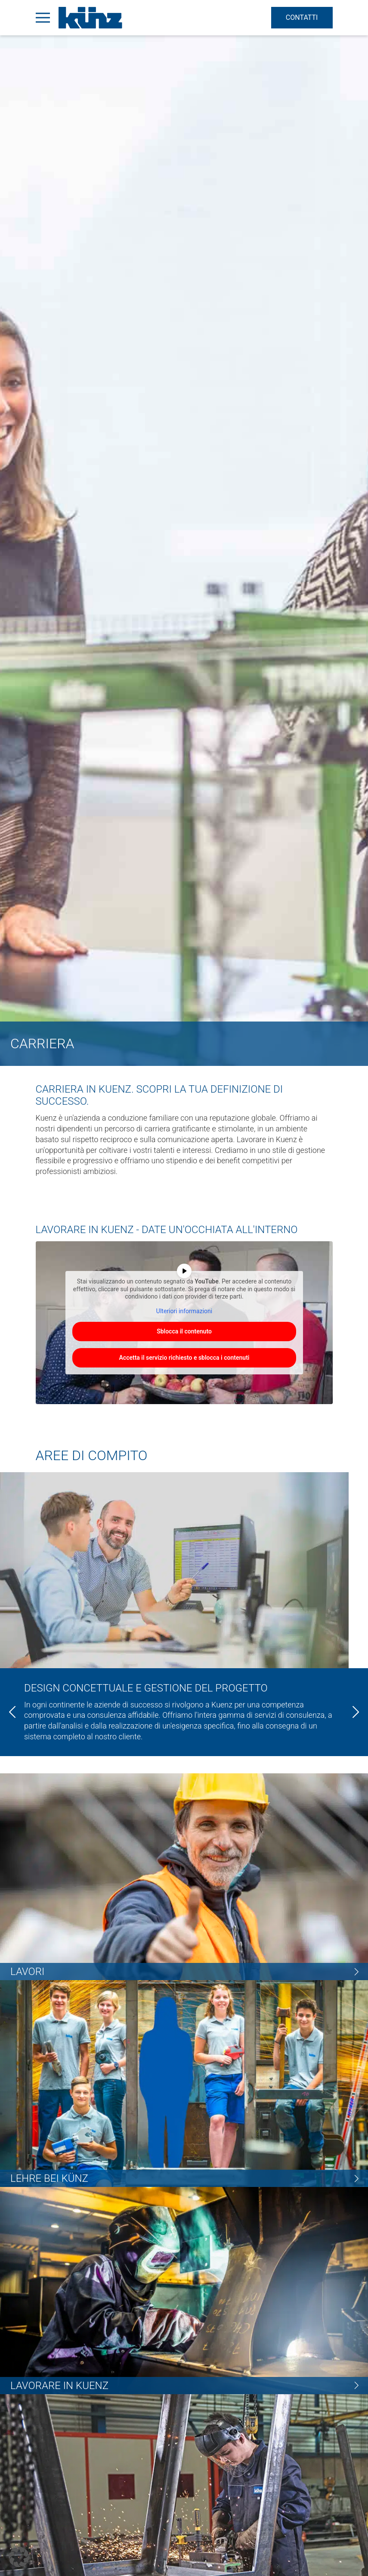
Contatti (298, 17)
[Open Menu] (43, 17)
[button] (19, 2557)
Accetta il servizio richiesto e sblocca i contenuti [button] (184, 1357)
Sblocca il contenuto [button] (184, 1331)
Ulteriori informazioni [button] (184, 1311)
